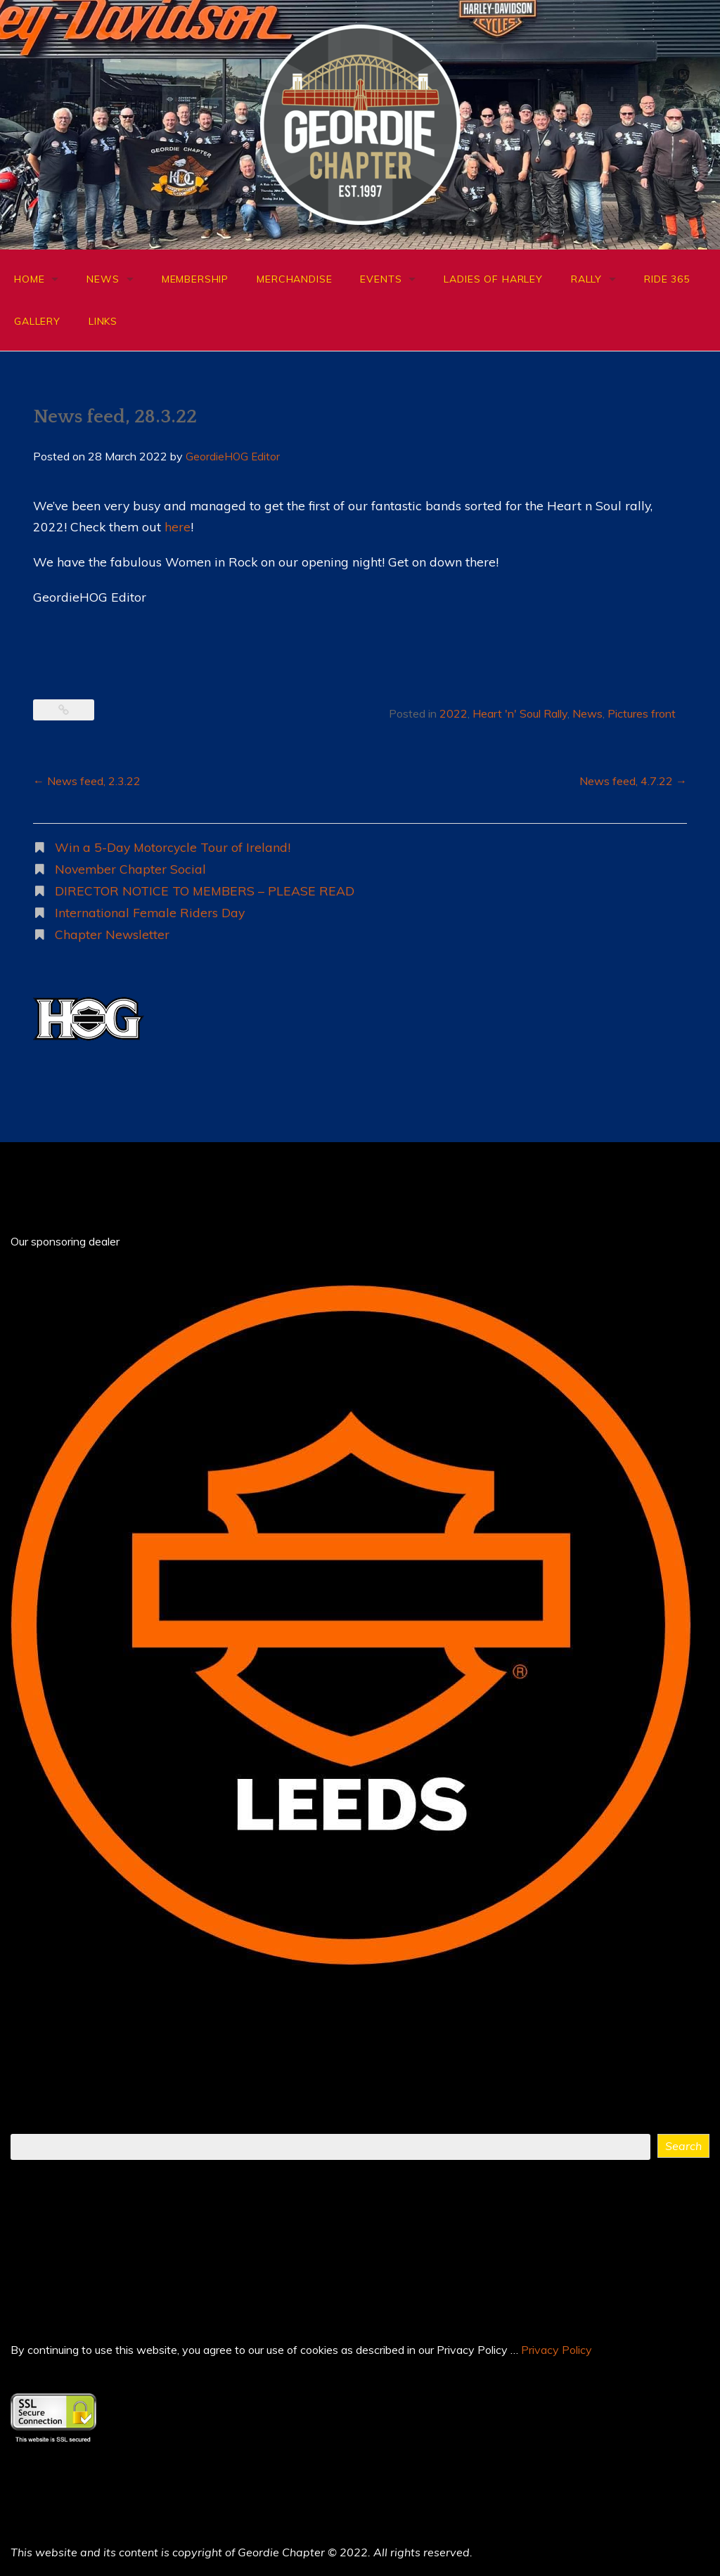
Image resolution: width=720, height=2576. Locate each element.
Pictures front (642, 713)
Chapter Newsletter (112, 934)
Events (380, 279)
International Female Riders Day (150, 912)
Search (683, 2146)
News (102, 279)
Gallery (37, 321)
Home (29, 279)
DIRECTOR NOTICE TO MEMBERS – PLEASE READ (204, 890)
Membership (195, 279)
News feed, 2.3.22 (87, 781)
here (178, 526)
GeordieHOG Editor (233, 456)
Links (103, 321)
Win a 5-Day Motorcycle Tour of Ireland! (172, 847)
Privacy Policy (556, 2350)
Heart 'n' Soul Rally (519, 713)
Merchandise (294, 279)
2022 (453, 713)
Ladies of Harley (493, 279)
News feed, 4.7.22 (633, 781)
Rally (586, 279)
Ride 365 (667, 279)
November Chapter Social (130, 868)
